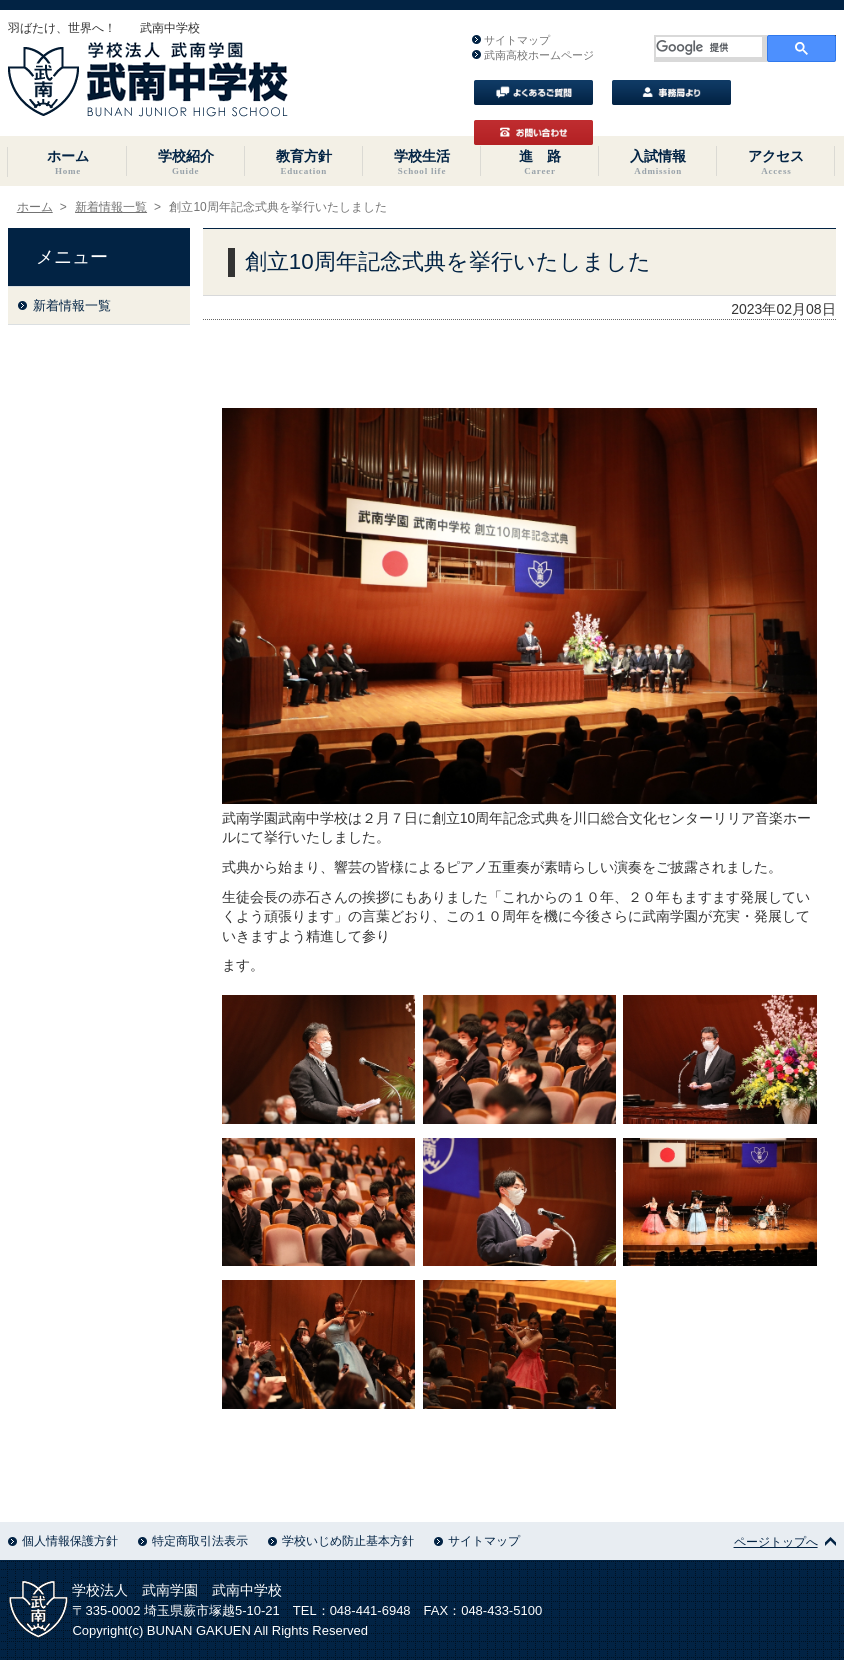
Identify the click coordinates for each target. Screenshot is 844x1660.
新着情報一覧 (111, 207)
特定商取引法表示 (193, 1541)
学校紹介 (186, 162)
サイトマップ (511, 40)
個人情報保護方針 (63, 1541)
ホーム (67, 162)
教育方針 (304, 162)
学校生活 (422, 162)
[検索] (709, 47)
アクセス (776, 162)
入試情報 (658, 162)
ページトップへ (785, 1542)
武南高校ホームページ (533, 55)
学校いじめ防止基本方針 (341, 1541)
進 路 (540, 162)
